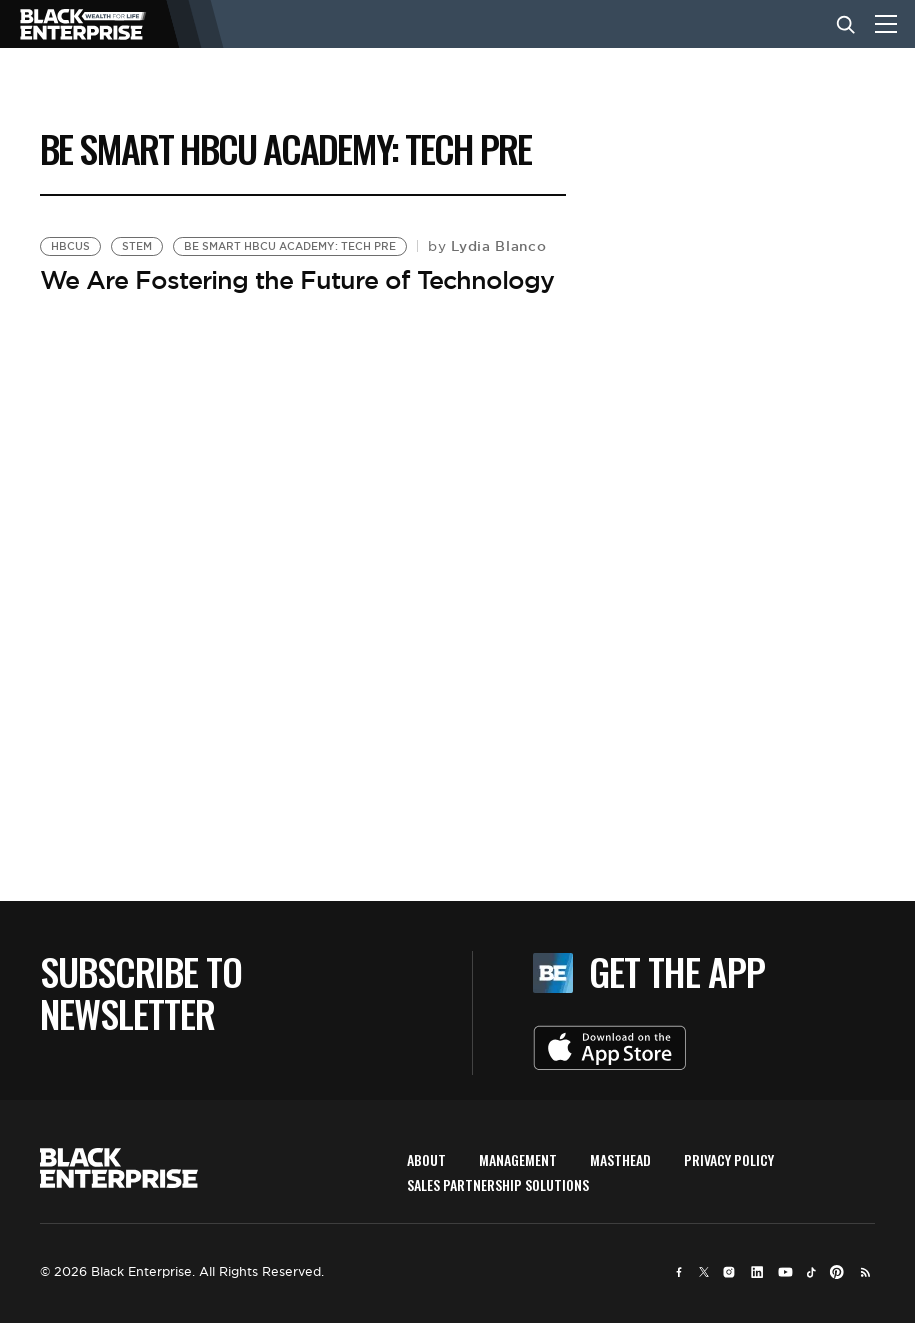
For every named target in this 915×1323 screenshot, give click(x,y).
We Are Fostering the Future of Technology (297, 280)
